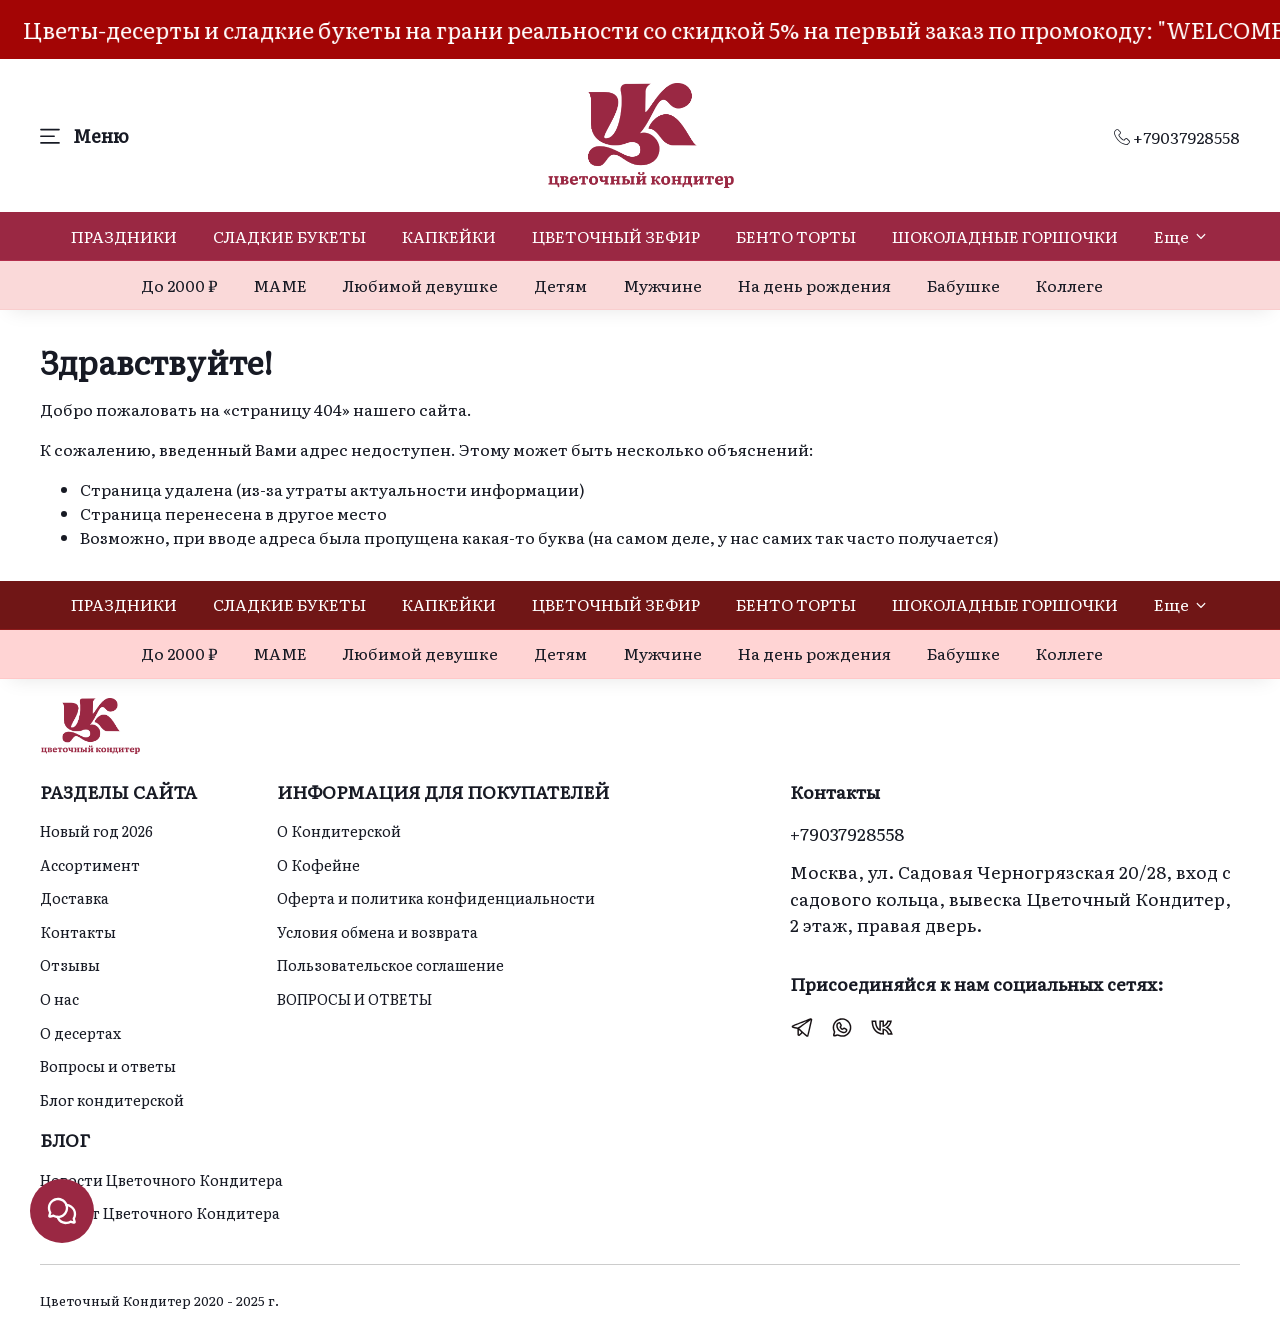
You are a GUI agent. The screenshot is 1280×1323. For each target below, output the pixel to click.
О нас (59, 998)
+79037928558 (1177, 137)
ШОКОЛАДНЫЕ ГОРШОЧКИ (1005, 236)
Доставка (74, 897)
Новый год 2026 (96, 830)
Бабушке (963, 285)
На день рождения (814, 285)
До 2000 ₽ (179, 285)
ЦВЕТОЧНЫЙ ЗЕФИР (616, 236)
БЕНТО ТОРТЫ (796, 236)
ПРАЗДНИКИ (124, 236)
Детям (560, 285)
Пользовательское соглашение (390, 964)
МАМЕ (280, 285)
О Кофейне (318, 864)
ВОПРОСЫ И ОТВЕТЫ (354, 998)
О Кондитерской (339, 830)
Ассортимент (90, 864)
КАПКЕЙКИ (449, 236)
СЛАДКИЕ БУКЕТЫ (289, 236)
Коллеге (1069, 285)
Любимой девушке (420, 285)
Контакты (78, 931)
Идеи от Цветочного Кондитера (160, 1212)
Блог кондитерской (112, 1099)
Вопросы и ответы (108, 1065)
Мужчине (662, 285)
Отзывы (70, 964)
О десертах (80, 1032)
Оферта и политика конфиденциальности (436, 897)
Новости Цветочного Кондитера (161, 1179)
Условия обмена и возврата (377, 931)
